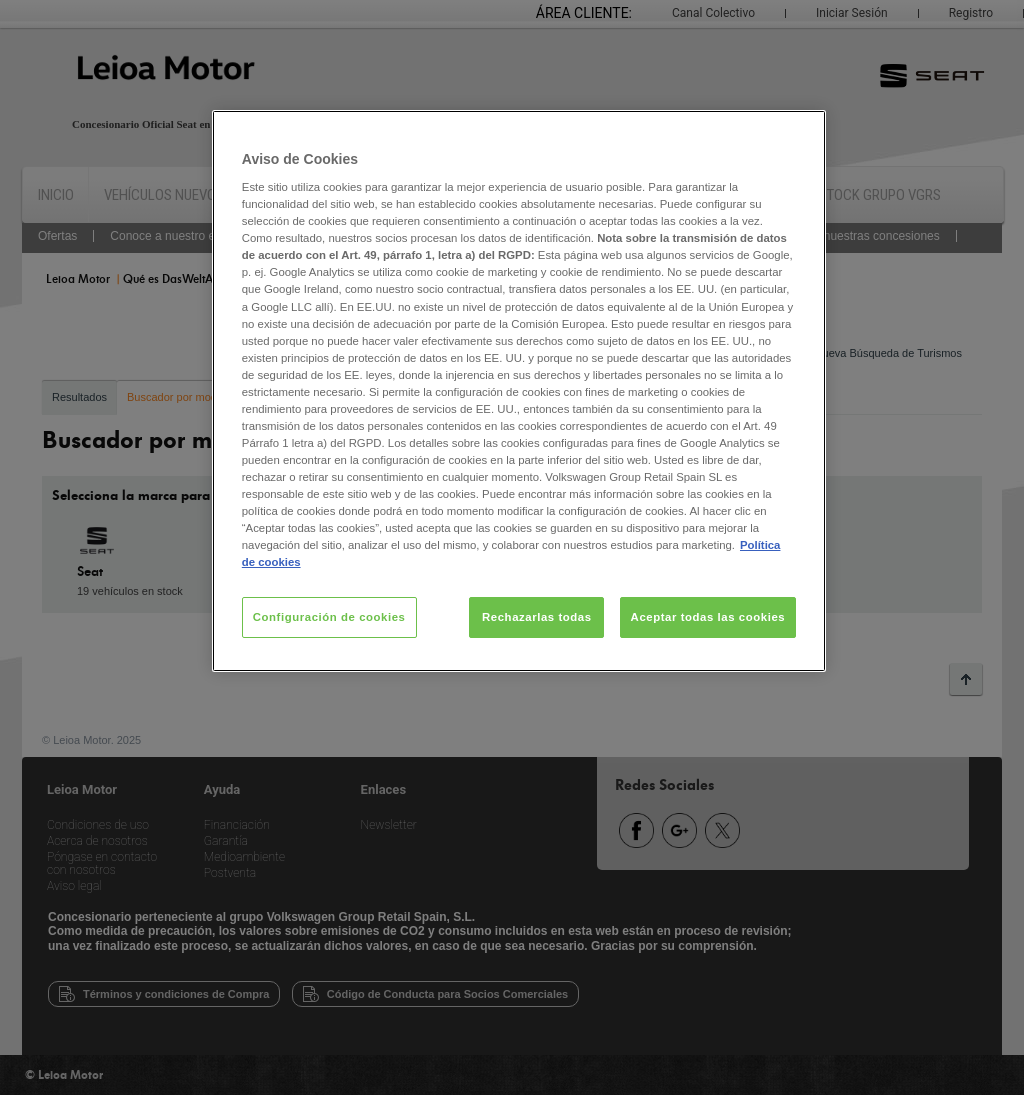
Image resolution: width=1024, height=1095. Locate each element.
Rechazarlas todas (537, 617)
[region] (519, 391)
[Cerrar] (798, 134)
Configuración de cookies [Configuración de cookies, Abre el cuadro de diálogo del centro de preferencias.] (329, 617)
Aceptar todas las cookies (708, 617)
